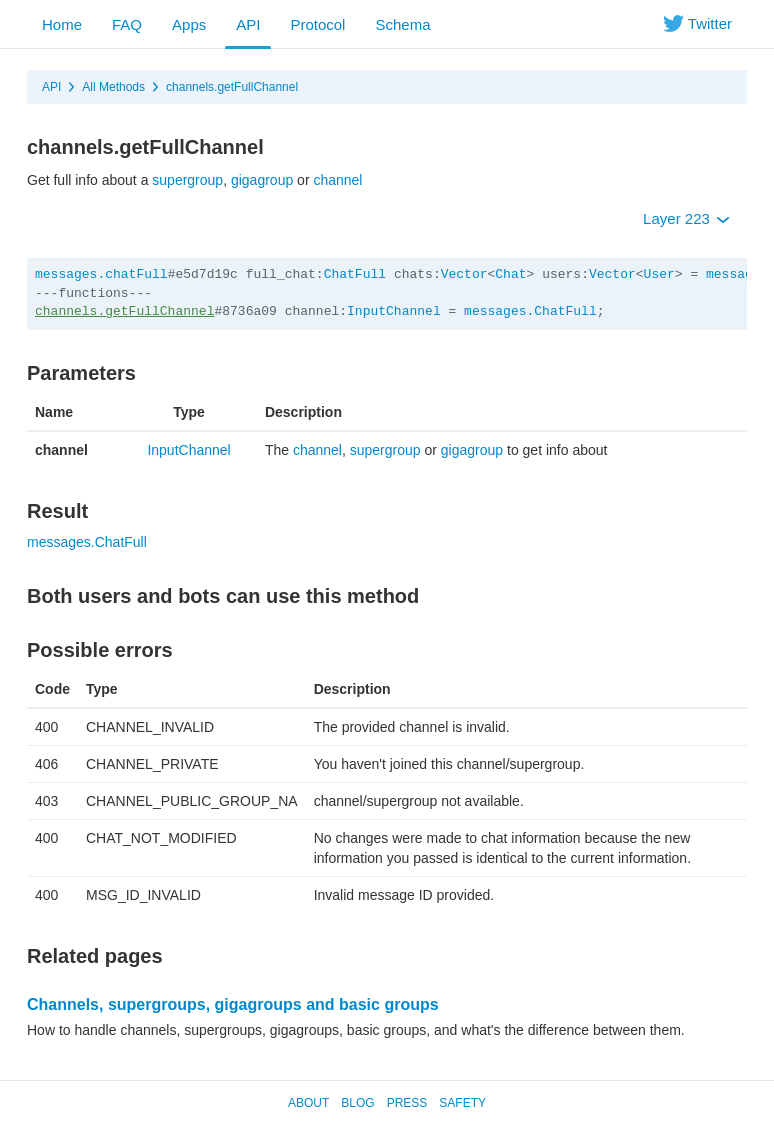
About (308, 1103)
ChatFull (355, 274)
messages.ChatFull (530, 311)
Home (62, 24)
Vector (464, 274)
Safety (462, 1103)
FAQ (127, 24)
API (248, 24)
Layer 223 (686, 218)
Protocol (317, 24)
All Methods (113, 87)
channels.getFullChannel (232, 87)
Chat (510, 274)
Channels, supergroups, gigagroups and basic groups (233, 1004)
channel (337, 180)
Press (407, 1103)
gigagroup (262, 180)
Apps (189, 24)
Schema (402, 24)
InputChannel (394, 311)
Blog (357, 1103)
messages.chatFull (101, 274)
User (659, 274)
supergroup (187, 180)
